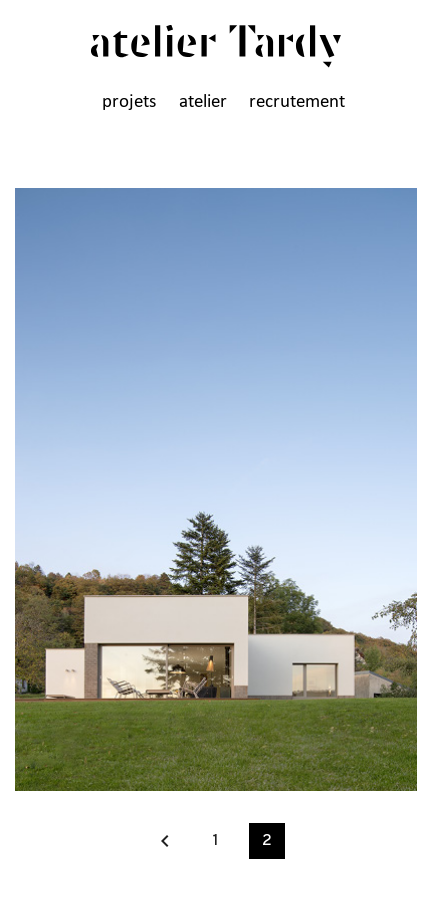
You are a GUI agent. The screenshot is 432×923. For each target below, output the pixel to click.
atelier (203, 102)
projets (129, 102)
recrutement (297, 102)
